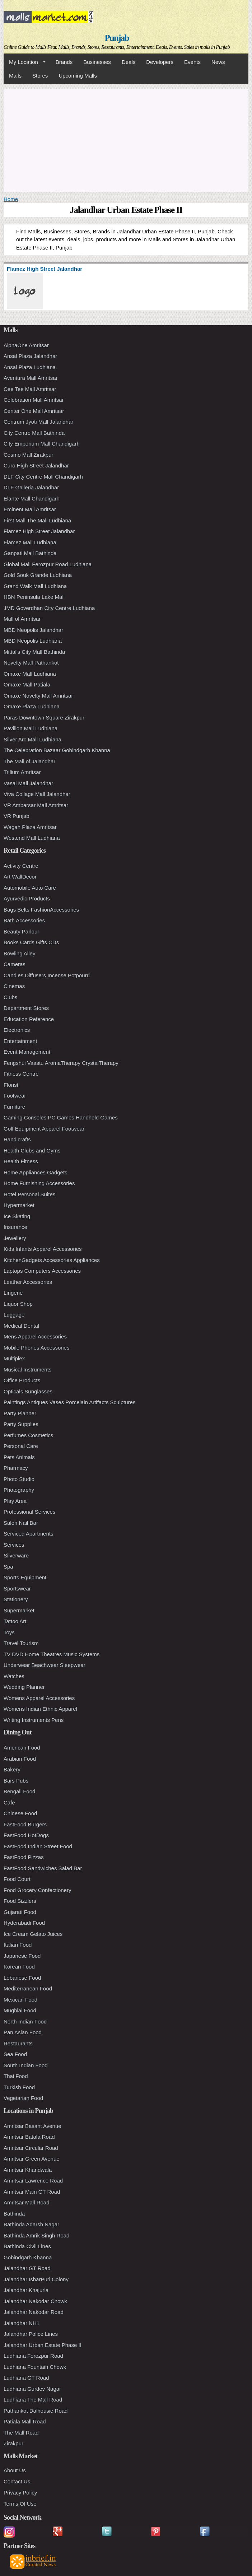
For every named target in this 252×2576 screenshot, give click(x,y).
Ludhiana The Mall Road (33, 2399)
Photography (19, 1490)
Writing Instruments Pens (34, 1720)
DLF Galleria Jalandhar (31, 487)
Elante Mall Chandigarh (32, 498)
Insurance (15, 1227)
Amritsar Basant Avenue (32, 2126)
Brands (64, 62)
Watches (14, 1676)
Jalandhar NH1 (21, 2323)
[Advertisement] (126, 139)
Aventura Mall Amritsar (31, 378)
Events (192, 62)
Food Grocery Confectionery (37, 1890)
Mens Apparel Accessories (35, 1336)
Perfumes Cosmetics (28, 1435)
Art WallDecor (20, 877)
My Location (25, 62)
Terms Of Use (20, 2504)
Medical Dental (21, 1326)
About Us (15, 2470)
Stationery (16, 1599)
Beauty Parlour (21, 931)
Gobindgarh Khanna (28, 2257)
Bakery (12, 1769)
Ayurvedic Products (27, 898)
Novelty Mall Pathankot (31, 663)
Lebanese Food (22, 1978)
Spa (8, 1567)
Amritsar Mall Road (27, 2202)
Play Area (15, 1501)
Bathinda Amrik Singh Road (36, 2235)
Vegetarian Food (23, 2098)
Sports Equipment (25, 1577)
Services (14, 1545)
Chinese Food (20, 1813)
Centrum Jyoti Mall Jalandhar (38, 422)
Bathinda (14, 2214)
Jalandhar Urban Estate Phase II (42, 2345)
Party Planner (20, 1413)
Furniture (14, 1107)
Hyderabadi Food (24, 1923)
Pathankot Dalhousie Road (35, 2411)
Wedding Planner (24, 1687)
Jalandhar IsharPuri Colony (36, 2279)
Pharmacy (16, 1468)
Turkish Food (19, 2087)
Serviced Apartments (28, 1534)
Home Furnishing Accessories (39, 1183)
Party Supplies (21, 1424)
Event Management (27, 1052)
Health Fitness (21, 1161)
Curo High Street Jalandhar (36, 465)
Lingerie (13, 1293)
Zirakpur (13, 2443)
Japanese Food (22, 1956)
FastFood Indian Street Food (38, 1846)
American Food (22, 1747)
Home (11, 199)
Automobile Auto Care (30, 888)
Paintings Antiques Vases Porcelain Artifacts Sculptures (69, 1402)
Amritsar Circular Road (31, 2148)
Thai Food (16, 2076)
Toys (9, 1632)
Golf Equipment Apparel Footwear (44, 1129)
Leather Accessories (28, 1282)
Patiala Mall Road (25, 2421)
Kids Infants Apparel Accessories (43, 1249)
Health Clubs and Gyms (32, 1150)
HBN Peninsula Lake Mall (34, 597)
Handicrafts (17, 1139)
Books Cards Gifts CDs (31, 942)
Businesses (97, 62)
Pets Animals (19, 1457)
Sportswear (17, 1588)
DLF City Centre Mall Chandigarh (43, 477)
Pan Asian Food (23, 2032)
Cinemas (14, 986)
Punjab (117, 38)
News (218, 62)
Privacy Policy (20, 2492)
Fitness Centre (21, 1074)
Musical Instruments (27, 1369)
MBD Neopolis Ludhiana (33, 641)
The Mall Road (21, 2433)
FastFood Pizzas (24, 1857)
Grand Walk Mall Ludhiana (35, 586)
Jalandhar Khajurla (26, 2290)
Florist (11, 1085)
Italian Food (18, 1945)
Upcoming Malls (78, 76)
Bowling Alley (19, 953)
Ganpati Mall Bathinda (30, 553)
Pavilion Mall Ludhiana (30, 728)
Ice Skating (17, 1216)
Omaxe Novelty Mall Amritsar (38, 696)
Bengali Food (19, 1791)
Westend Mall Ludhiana (32, 838)
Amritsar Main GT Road (32, 2192)
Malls (15, 76)
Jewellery (15, 1238)
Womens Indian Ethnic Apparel (40, 1709)
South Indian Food (26, 2065)
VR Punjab (16, 816)
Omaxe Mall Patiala (27, 684)
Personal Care (21, 1446)
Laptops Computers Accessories (42, 1271)
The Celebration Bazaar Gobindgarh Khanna (57, 750)
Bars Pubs (16, 1781)
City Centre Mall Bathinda (34, 433)
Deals (128, 62)
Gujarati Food (20, 1912)
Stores (40, 76)
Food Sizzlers (20, 1901)
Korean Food (19, 1967)
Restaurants (18, 2043)
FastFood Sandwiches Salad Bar (43, 1868)
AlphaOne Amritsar (26, 345)
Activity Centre (21, 866)
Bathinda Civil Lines (27, 2246)
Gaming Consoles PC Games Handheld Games (61, 1117)
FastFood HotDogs (26, 1835)
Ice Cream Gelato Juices (33, 1934)
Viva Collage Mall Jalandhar (37, 794)
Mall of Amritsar (22, 619)
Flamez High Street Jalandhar (39, 531)
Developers (159, 62)
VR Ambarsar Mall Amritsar (36, 805)
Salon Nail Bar (21, 1523)
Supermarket (19, 1610)
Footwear (15, 1096)
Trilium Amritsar (22, 772)
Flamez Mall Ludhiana (30, 542)
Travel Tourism (21, 1643)
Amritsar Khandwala (28, 2170)
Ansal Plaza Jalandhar (30, 356)
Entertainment (20, 1041)
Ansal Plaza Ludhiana (30, 367)
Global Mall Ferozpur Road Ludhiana (48, 564)
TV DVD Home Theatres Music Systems (51, 1654)
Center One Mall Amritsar (34, 411)
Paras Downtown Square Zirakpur (44, 717)
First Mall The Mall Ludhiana (37, 520)
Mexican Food (20, 2000)
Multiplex (14, 1358)
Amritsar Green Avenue (32, 2159)
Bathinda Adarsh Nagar (31, 2224)
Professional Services (29, 1512)
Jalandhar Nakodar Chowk (35, 2301)
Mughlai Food (20, 2010)
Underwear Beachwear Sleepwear (44, 1665)
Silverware (16, 1555)
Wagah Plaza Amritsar (30, 827)
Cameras (14, 964)
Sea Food (15, 2054)
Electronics (17, 1030)
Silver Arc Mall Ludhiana (32, 739)
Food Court (17, 1879)
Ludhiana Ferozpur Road (33, 2356)
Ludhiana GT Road (26, 2378)
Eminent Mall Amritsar (30, 509)
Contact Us (17, 2481)
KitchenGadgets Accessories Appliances (52, 1260)
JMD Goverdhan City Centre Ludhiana (49, 608)
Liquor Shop (18, 1304)
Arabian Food (20, 1759)
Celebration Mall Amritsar (34, 400)
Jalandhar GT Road (27, 2268)
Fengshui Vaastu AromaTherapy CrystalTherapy (61, 1063)
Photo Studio (19, 1479)
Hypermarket (19, 1205)
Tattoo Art (15, 1621)
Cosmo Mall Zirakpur (28, 455)
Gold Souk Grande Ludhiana (38, 575)
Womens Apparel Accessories (39, 1698)
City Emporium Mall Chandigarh (42, 444)
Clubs (10, 997)
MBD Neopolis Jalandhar (33, 630)
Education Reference (29, 1019)
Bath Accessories (24, 920)
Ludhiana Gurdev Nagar (32, 2389)
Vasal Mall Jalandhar (28, 783)
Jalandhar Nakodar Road (34, 2312)
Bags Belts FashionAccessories (41, 910)
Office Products (22, 1380)
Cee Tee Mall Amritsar (30, 389)
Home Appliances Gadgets (35, 1172)
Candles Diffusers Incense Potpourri (47, 975)
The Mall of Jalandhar (29, 761)
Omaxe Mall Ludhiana (30, 674)
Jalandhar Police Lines (31, 2334)
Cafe (9, 1802)
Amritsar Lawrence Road (33, 2180)
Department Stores (26, 1008)
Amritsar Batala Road (29, 2137)
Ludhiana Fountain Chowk (35, 2367)
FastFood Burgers (25, 1824)
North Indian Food (25, 2021)
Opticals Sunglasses (28, 1391)
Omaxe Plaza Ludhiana (32, 706)
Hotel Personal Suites (29, 1194)
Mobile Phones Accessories (36, 1348)
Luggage (14, 1315)
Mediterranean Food (28, 1988)
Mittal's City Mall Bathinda (34, 652)
